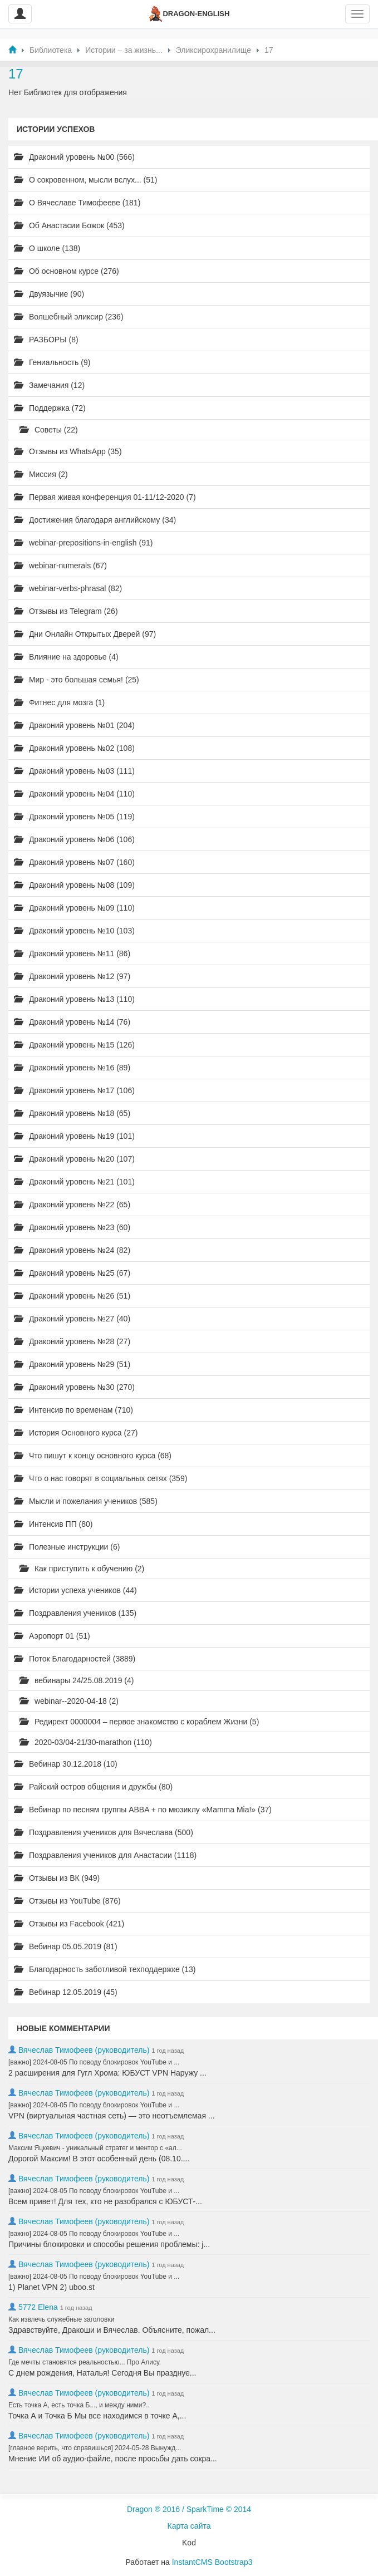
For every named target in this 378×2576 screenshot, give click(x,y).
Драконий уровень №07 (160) (74, 862)
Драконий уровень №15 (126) (74, 1044)
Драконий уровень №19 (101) (74, 1136)
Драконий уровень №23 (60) (72, 1227)
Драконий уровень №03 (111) (74, 770)
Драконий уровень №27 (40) (72, 1318)
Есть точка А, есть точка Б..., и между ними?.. (79, 2405)
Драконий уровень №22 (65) (72, 1204)
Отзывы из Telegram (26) (66, 611)
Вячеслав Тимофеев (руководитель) (84, 2050)
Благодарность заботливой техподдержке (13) (105, 1969)
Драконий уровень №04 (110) (74, 793)
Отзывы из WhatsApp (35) (68, 451)
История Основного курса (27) (76, 1432)
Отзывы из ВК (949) (57, 1878)
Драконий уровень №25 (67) (72, 1273)
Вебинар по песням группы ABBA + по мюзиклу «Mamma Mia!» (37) (143, 1809)
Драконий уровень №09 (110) (74, 907)
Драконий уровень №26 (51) (72, 1295)
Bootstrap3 (234, 2562)
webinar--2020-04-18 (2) (69, 1701)
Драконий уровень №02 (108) (74, 748)
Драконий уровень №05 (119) (74, 816)
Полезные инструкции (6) (67, 1546)
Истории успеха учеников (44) (75, 1590)
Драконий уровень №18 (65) (72, 1113)
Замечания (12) (49, 385)
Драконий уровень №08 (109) (74, 885)
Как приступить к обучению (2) (81, 1568)
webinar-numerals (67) (60, 565)
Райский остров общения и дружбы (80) (93, 1786)
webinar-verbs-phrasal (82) (68, 588)
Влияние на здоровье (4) (66, 656)
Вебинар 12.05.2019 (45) (65, 1992)
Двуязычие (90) (49, 293)
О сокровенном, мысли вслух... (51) (86, 179)
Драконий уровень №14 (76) (72, 1021)
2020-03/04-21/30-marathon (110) (85, 1742)
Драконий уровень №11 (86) (72, 953)
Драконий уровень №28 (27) (72, 1341)
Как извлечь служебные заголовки (61, 2319)
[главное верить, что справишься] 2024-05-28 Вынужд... (94, 2448)
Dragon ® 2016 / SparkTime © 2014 (189, 2509)
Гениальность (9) (52, 362)
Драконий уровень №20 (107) (74, 1158)
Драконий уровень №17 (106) (74, 1090)
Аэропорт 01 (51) (52, 1635)
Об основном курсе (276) (66, 271)
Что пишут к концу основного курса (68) (92, 1455)
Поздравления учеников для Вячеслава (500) (103, 1832)
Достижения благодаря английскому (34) (95, 519)
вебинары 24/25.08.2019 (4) (76, 1680)
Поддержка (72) (50, 408)
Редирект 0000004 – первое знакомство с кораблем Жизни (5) (139, 1721)
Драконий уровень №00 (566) (74, 157)
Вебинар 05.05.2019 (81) (65, 1946)
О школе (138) (47, 248)
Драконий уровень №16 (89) (72, 1067)
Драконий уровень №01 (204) (74, 725)
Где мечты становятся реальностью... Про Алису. (84, 2362)
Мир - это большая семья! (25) (76, 679)
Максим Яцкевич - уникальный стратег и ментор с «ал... (95, 2148)
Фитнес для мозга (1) (59, 702)
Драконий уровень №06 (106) (74, 839)
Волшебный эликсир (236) (69, 316)
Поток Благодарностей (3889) (74, 1658)
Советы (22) (48, 429)
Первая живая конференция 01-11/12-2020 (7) (105, 497)
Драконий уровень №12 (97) (72, 976)
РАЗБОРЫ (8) (46, 339)
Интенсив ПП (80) (53, 1524)
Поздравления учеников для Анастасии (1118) (105, 1855)
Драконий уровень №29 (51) (72, 1364)
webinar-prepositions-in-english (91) (83, 542)
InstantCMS (192, 2562)
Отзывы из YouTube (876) (67, 1900)
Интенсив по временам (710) (73, 1409)
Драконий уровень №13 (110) (74, 999)
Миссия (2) (41, 474)
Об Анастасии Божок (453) (69, 225)
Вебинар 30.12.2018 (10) (65, 1763)
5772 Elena (38, 2307)
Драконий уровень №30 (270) (74, 1387)
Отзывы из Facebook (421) (69, 1923)
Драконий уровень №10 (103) (74, 930)
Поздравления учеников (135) (75, 1613)
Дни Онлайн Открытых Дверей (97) (85, 634)
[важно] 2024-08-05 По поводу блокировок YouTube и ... (93, 2062)
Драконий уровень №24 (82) (72, 1250)
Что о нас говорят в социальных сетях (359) (100, 1478)
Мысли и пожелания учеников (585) (86, 1501)
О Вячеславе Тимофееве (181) (77, 202)
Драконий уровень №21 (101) (74, 1181)
